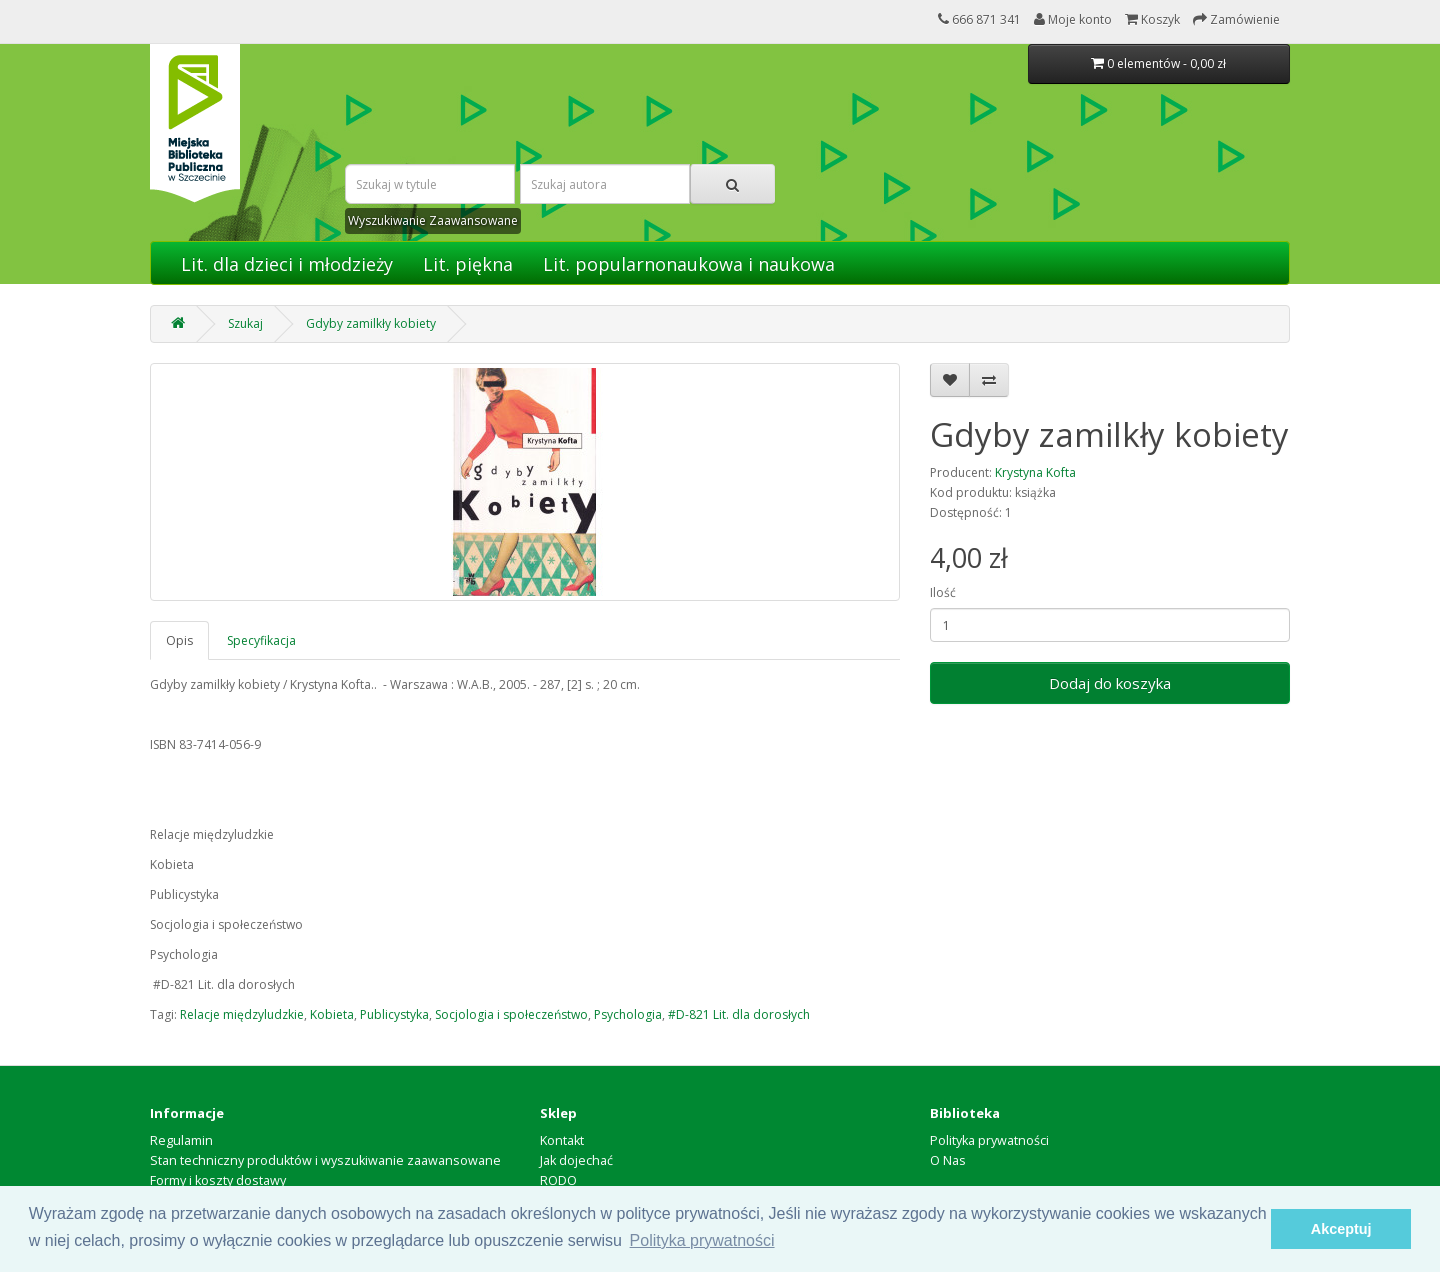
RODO (558, 1180)
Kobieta (332, 1014)
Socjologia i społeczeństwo (511, 1014)
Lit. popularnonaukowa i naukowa (689, 264)
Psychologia (628, 1014)
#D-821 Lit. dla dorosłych (739, 1014)
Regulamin (181, 1140)
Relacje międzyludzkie (242, 1014)
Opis (179, 640)
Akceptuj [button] (1341, 1229)
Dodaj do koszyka (1110, 683)
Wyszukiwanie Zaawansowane (433, 220)
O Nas (948, 1160)
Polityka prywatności (989, 1140)
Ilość (943, 592)
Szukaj (245, 323)
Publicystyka (394, 1014)
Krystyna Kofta (1035, 472)
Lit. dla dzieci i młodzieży (287, 264)
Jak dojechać (576, 1160)
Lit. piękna (468, 264)
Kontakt (562, 1140)
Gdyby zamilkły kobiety (371, 323)
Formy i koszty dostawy (218, 1180)
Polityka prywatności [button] (702, 1240)
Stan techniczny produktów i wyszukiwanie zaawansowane (325, 1160)
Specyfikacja (261, 640)
